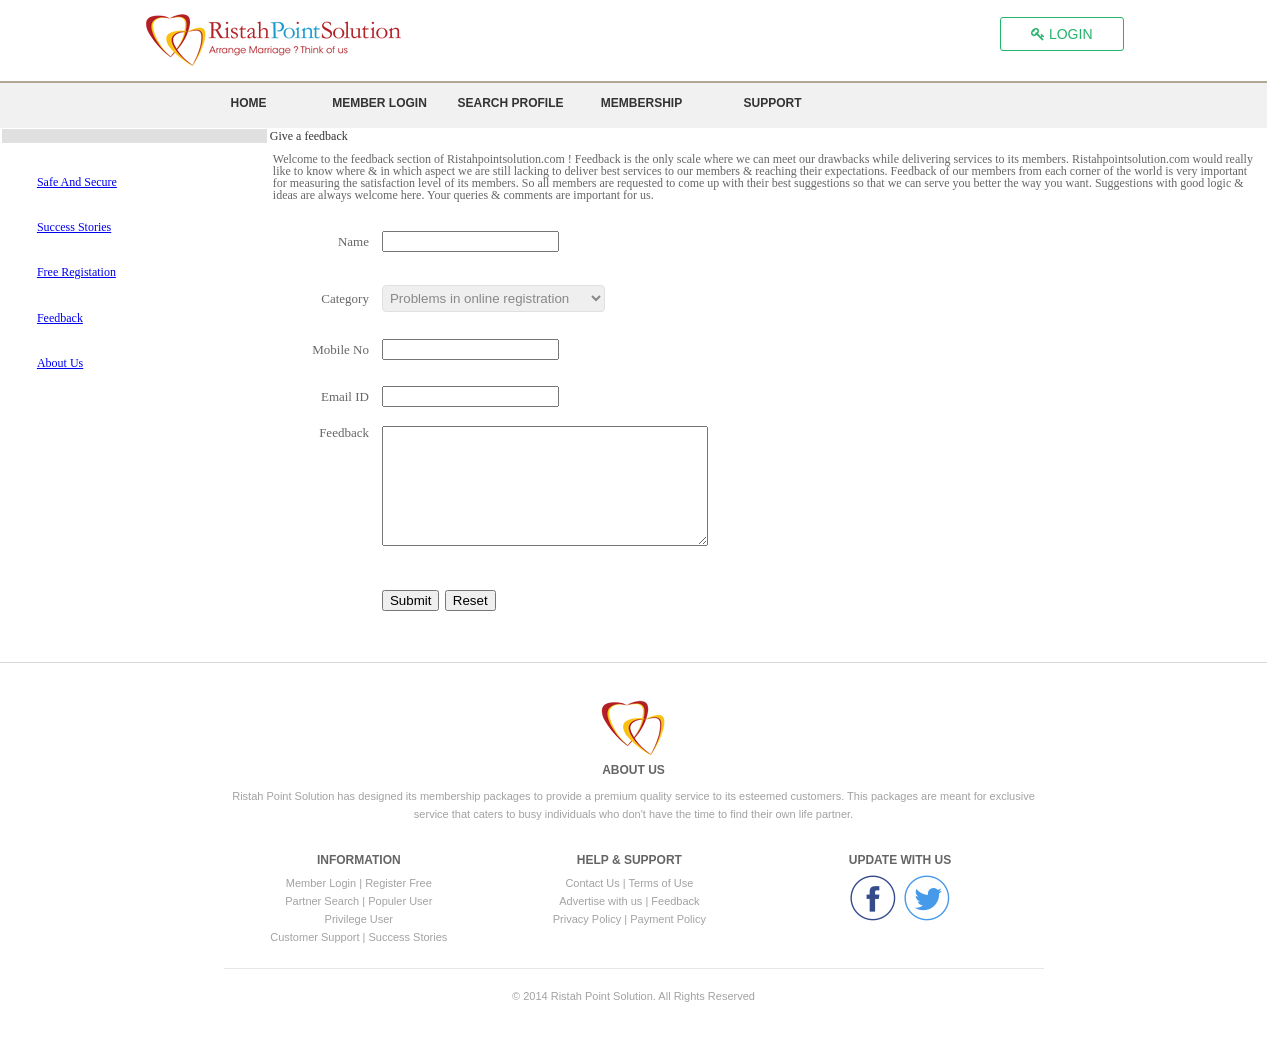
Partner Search (323, 901)
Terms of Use (661, 883)
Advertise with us (602, 901)
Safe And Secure (77, 182)
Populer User (400, 901)
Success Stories (74, 227)
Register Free (398, 883)
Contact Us (592, 883)
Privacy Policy (587, 919)
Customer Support (316, 937)
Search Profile (510, 103)
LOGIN (1061, 34)
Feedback (60, 318)
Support (772, 103)
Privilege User (359, 919)
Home (249, 103)
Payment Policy (668, 919)
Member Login (379, 103)
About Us (60, 363)
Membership (641, 103)
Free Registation (76, 272)
